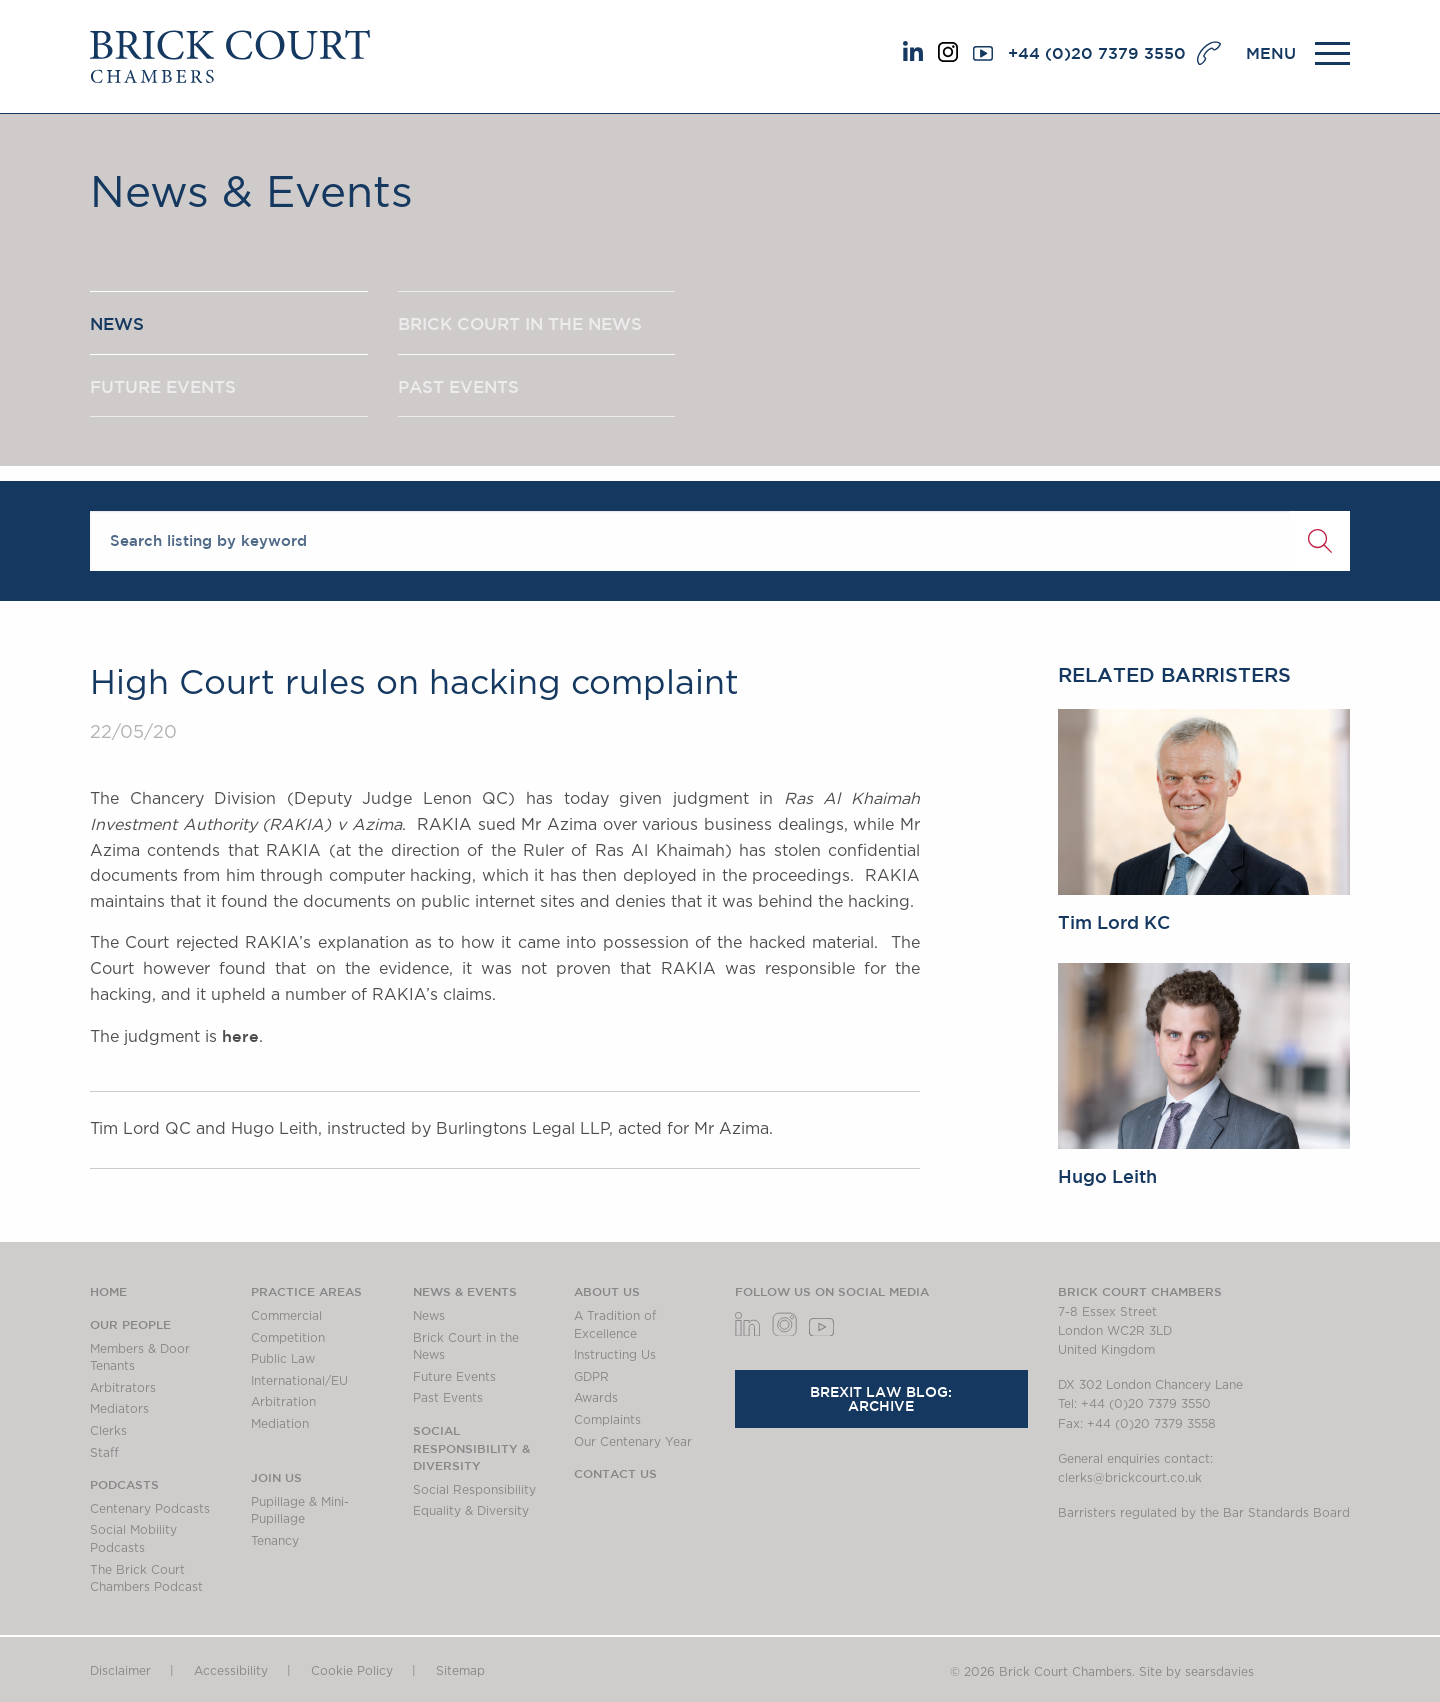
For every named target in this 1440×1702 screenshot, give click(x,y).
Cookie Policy (352, 1671)
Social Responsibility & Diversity (471, 1447)
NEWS (119, 326)
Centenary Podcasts (150, 1509)
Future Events (454, 1377)
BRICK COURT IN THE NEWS (528, 326)
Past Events (448, 1398)
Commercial (286, 1316)
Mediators (119, 1409)
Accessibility (231, 1671)
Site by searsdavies (1196, 1672)
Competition (288, 1338)
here (240, 1036)
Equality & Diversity (471, 1511)
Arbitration (283, 1402)
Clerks (108, 1431)
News (429, 1316)
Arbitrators (123, 1388)
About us (607, 1291)
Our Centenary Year (633, 1442)
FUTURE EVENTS (169, 393)
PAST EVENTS (463, 393)
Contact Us (615, 1473)
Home (108, 1291)
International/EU (299, 1381)
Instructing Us (615, 1355)
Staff (104, 1453)
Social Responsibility (474, 1490)
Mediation (280, 1424)
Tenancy (275, 1541)
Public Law (283, 1359)
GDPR (591, 1377)
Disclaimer (120, 1671)
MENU (1271, 53)
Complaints (607, 1420)
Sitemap (460, 1671)
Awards (596, 1398)
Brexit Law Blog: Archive (881, 1399)
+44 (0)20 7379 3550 (1097, 53)
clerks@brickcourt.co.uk (1130, 1478)
